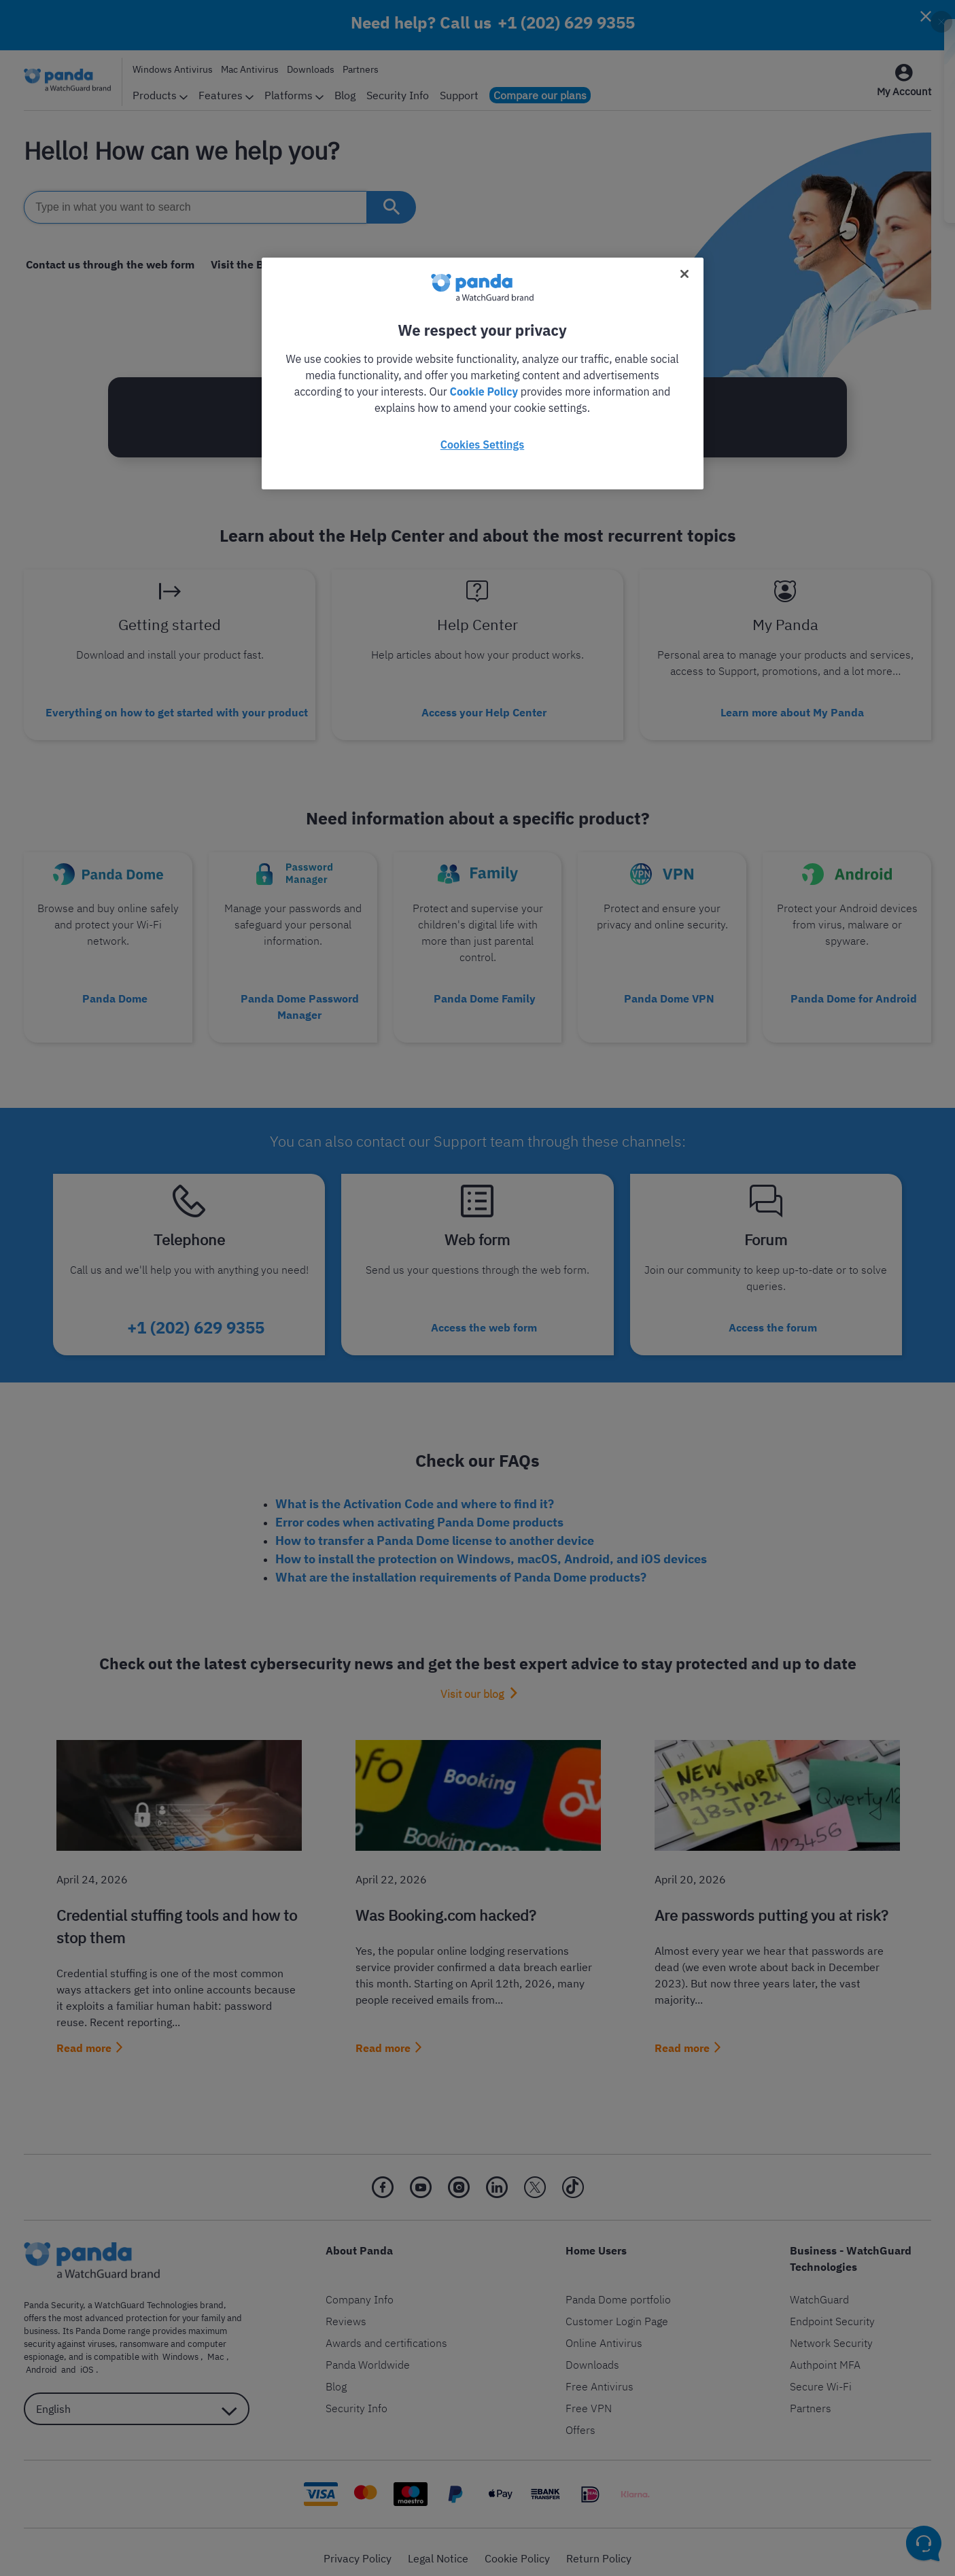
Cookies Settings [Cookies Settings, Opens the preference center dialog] (482, 444)
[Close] (684, 274)
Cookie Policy (484, 391)
